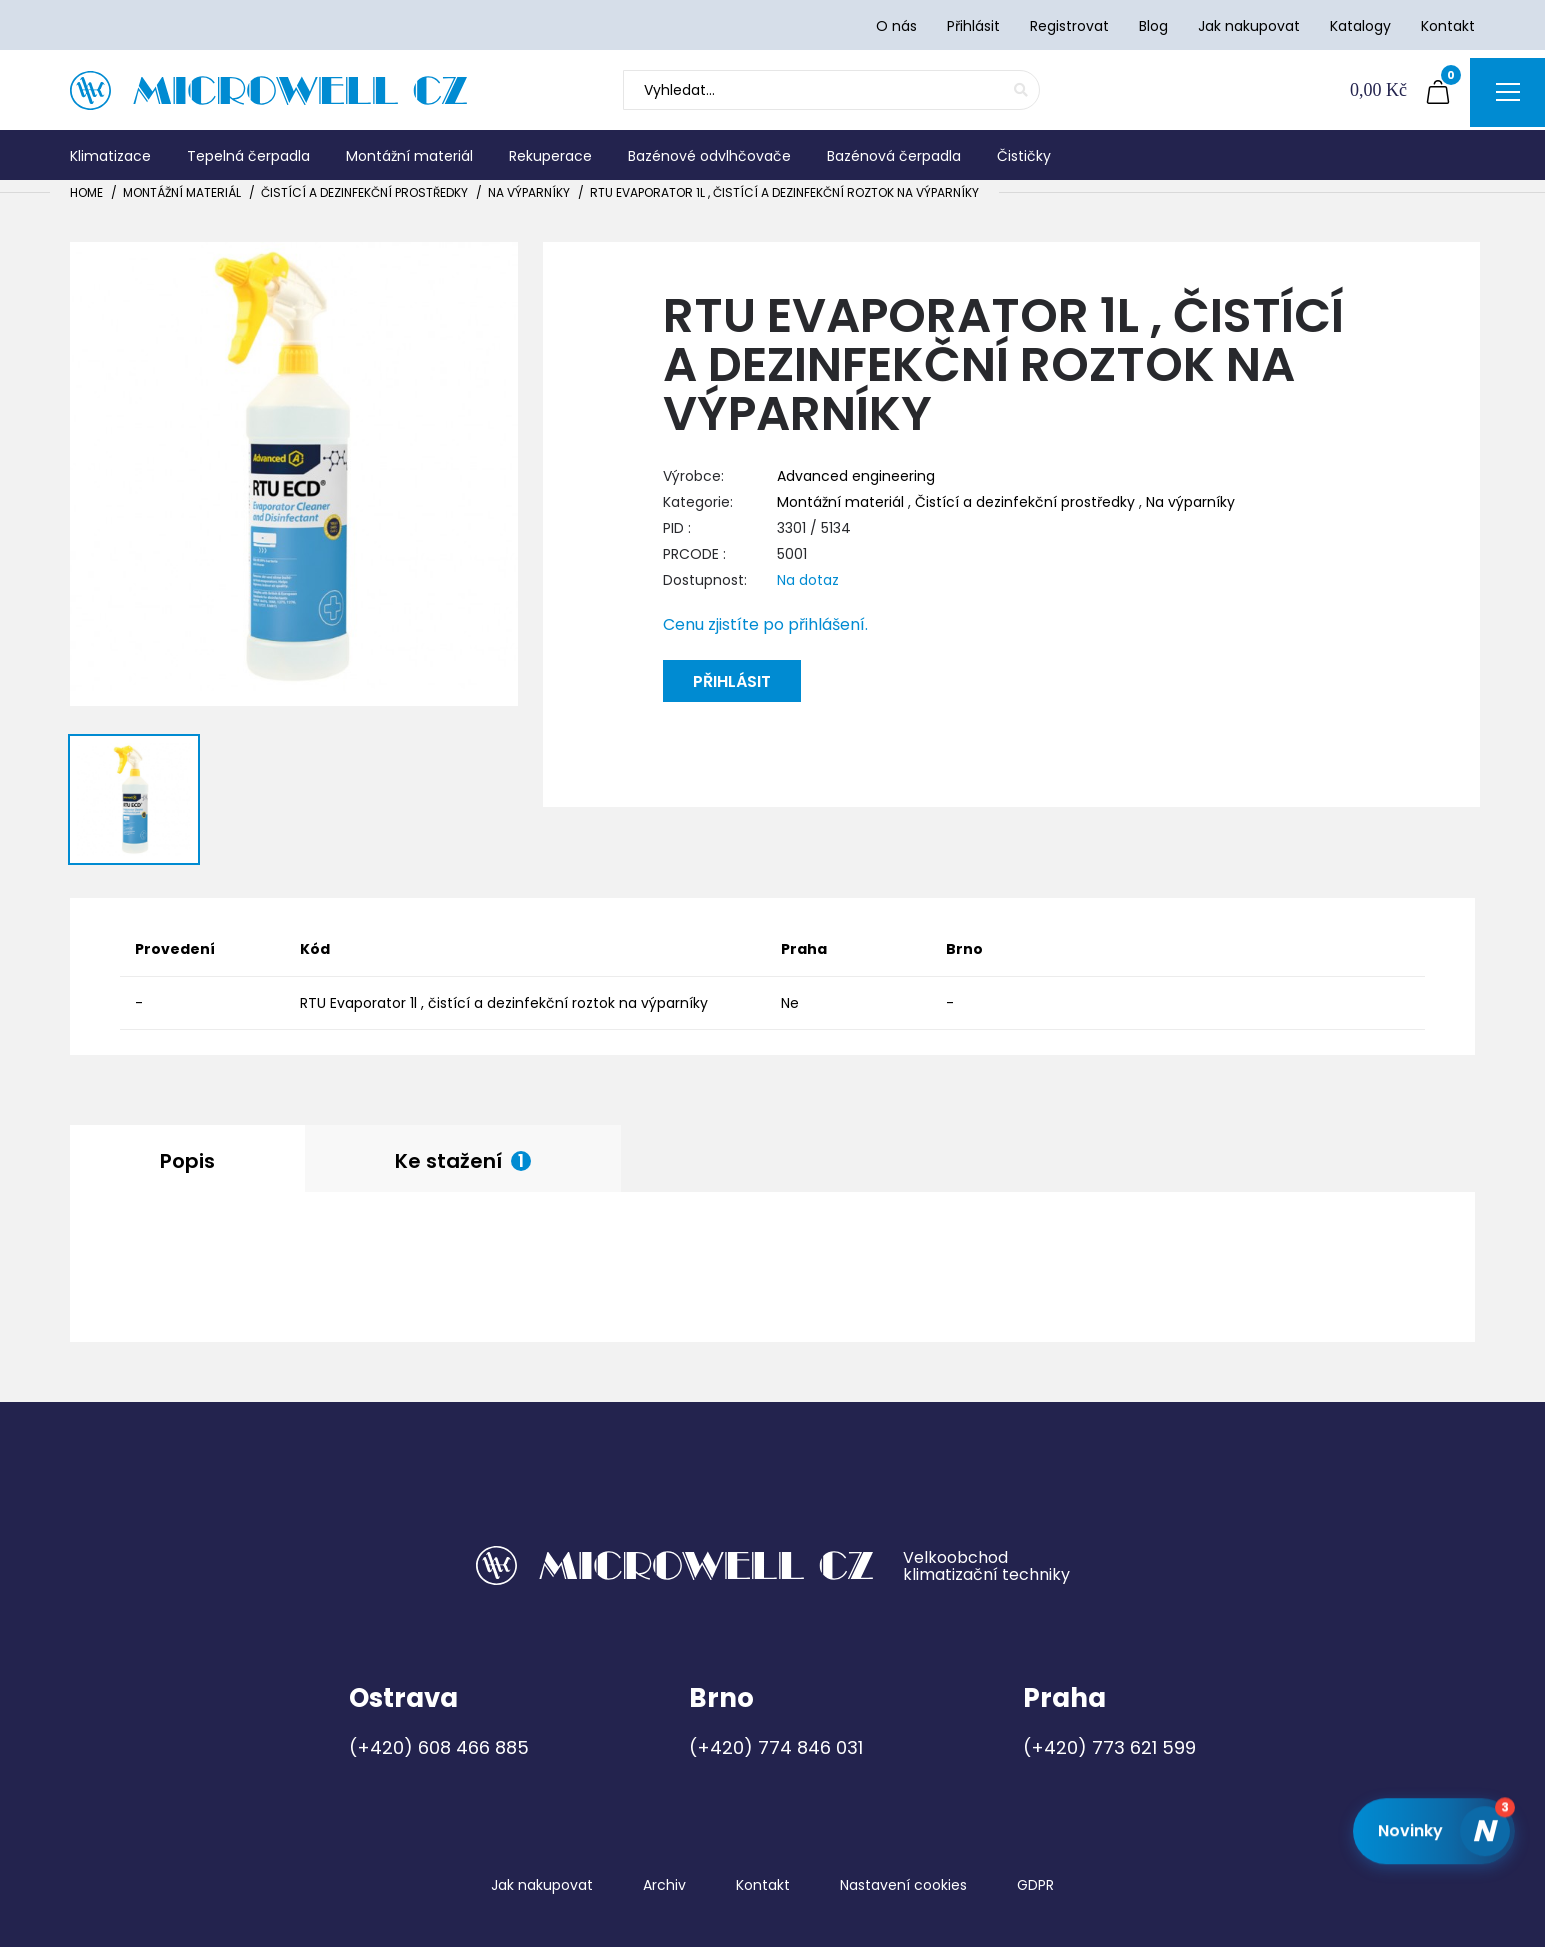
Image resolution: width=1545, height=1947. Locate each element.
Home (86, 192)
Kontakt (763, 1885)
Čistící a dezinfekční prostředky (364, 192)
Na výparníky (529, 192)
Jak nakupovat (542, 1885)
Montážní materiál (182, 192)
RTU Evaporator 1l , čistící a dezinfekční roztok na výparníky (784, 192)
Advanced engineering (856, 476)
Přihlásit (732, 681)
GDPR (1035, 1885)
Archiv (664, 1885)
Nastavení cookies (903, 1885)
